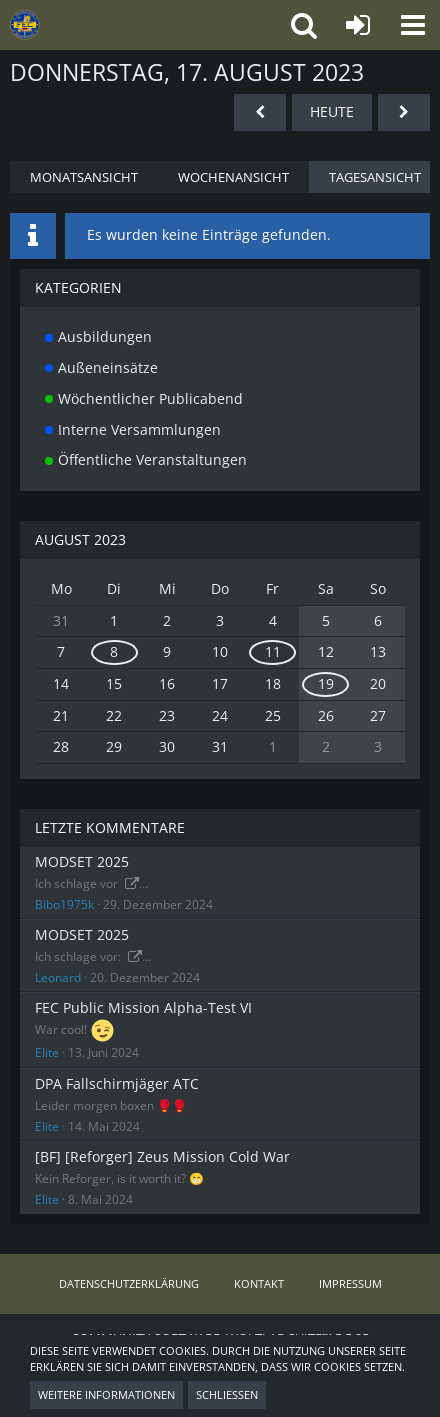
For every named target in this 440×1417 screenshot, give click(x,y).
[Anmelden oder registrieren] (357, 25)
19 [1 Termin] (326, 683)
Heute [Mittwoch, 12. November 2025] (332, 111)
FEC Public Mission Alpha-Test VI (143, 1007)
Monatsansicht (84, 177)
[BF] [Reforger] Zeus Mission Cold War (162, 1156)
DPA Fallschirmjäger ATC (117, 1083)
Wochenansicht (233, 177)
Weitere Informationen (106, 1394)
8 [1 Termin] (114, 651)
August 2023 (80, 539)
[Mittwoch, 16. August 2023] (260, 112)
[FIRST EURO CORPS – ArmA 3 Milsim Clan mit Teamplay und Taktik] (105, 25)
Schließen (227, 1394)
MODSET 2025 (82, 861)
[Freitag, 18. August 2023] (404, 112)
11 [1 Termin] (273, 651)
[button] (412, 25)
